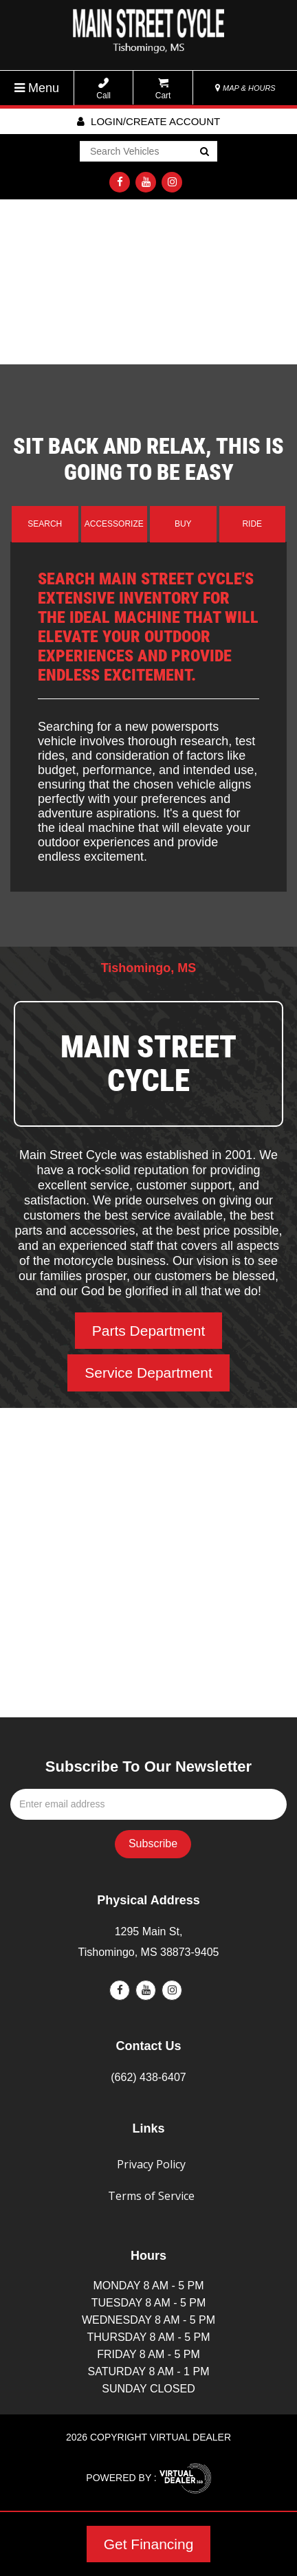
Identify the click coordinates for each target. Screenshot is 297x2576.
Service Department (148, 1372)
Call (103, 89)
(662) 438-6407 (148, 2077)
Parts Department (149, 1331)
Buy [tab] (183, 524)
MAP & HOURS (245, 88)
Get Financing (149, 2544)
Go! (203, 152)
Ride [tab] (252, 524)
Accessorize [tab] (114, 524)
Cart (163, 89)
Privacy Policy (151, 2164)
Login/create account (148, 121)
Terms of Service (151, 2195)
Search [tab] (45, 524)
